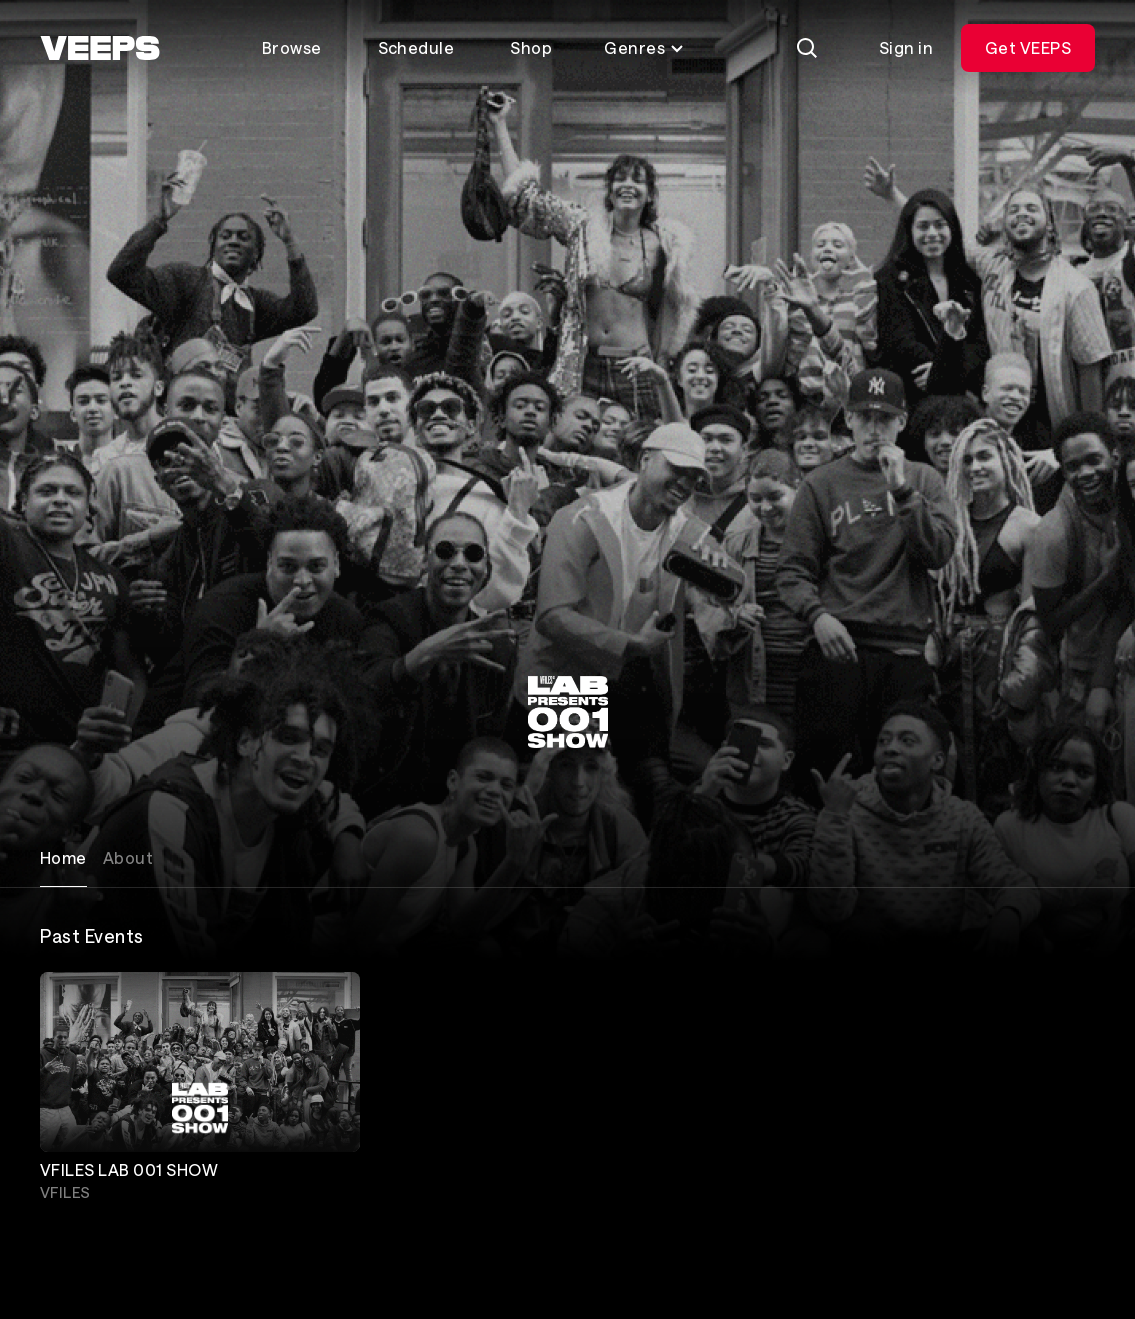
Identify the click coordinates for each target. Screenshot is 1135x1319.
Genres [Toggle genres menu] (644, 47)
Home (63, 857)
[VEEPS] (100, 48)
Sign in (906, 47)
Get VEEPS (1028, 47)
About (128, 857)
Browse (292, 47)
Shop (531, 47)
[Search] (807, 48)
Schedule (416, 47)
